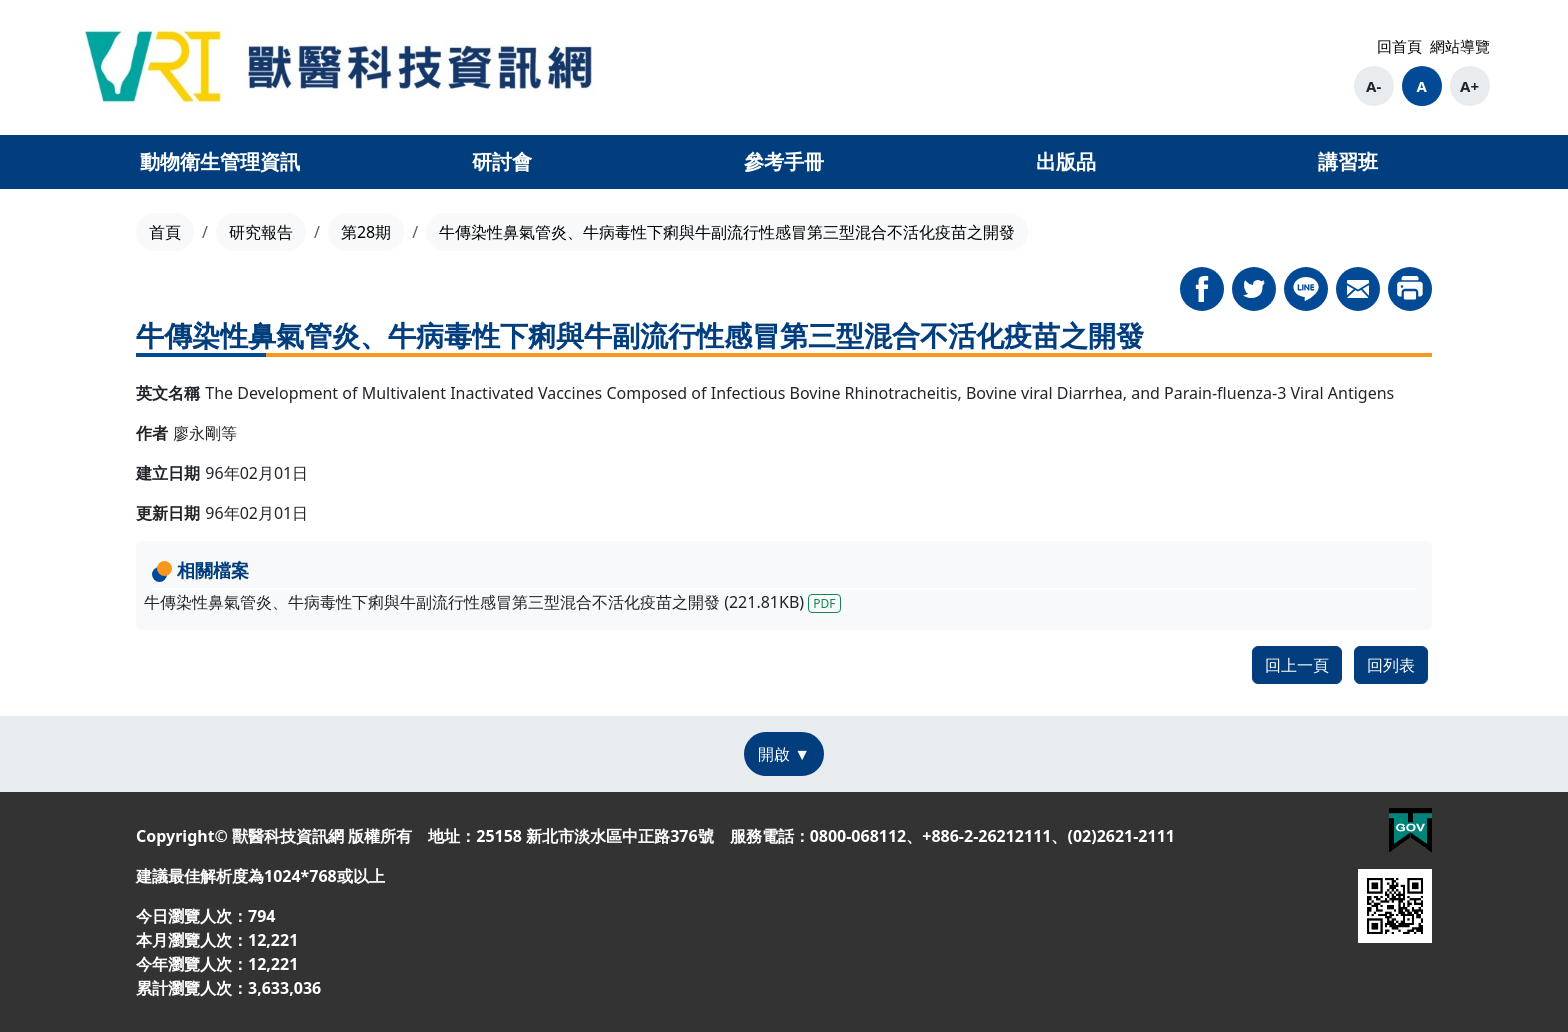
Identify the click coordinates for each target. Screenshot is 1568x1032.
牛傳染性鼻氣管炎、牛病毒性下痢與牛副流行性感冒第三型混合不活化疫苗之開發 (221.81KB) (492, 602)
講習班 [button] (1348, 161)
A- (1373, 86)
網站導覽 (1460, 46)
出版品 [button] (1066, 161)
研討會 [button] (502, 161)
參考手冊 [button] (784, 161)
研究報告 (261, 232)
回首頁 (1399, 46)
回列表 (1391, 665)
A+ (1469, 86)
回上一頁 (1297, 665)
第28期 (366, 232)
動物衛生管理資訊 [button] (220, 161)
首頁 (165, 232)
